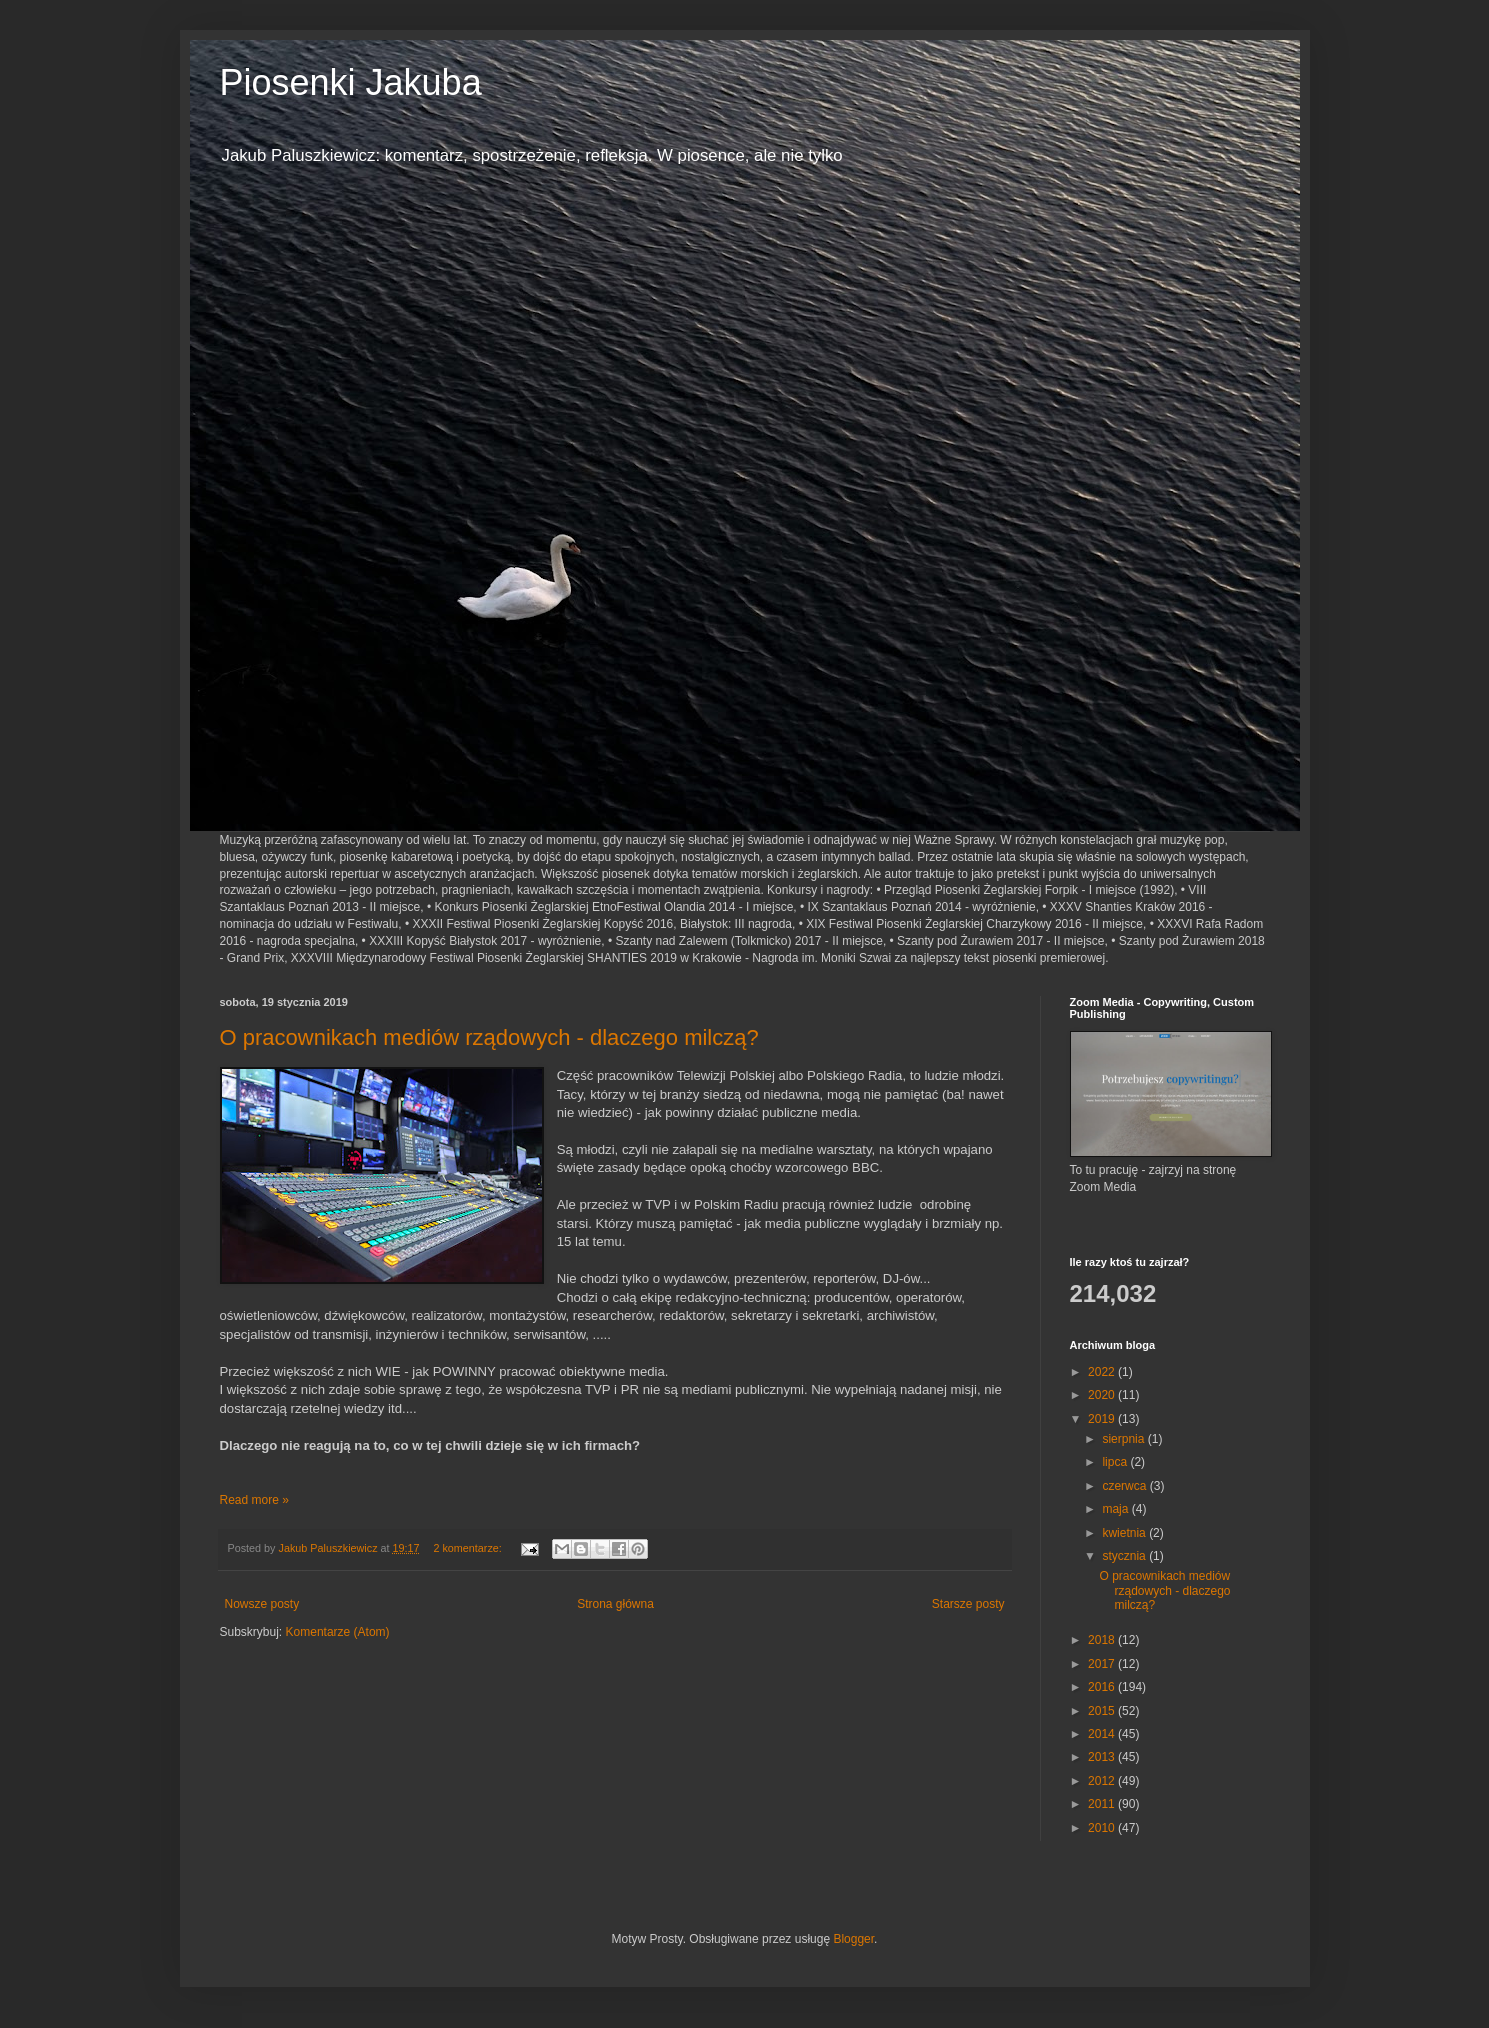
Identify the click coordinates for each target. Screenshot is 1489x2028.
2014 (1103, 1734)
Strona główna (615, 1604)
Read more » (254, 1500)
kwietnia (1125, 1533)
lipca (1116, 1462)
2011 (1103, 1804)
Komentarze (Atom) (338, 1632)
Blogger (853, 1939)
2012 (1103, 1781)
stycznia (1125, 1556)
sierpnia (1124, 1439)
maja (1116, 1509)
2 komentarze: (468, 1548)
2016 (1103, 1687)
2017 (1103, 1664)
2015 (1103, 1711)
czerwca (1125, 1486)
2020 (1103, 1395)
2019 (1103, 1419)
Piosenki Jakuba (351, 82)
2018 (1103, 1640)
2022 (1103, 1372)
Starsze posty (968, 1604)
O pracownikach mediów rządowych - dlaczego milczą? (489, 1037)
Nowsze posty (262, 1604)
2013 (1103, 1757)
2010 (1103, 1828)
